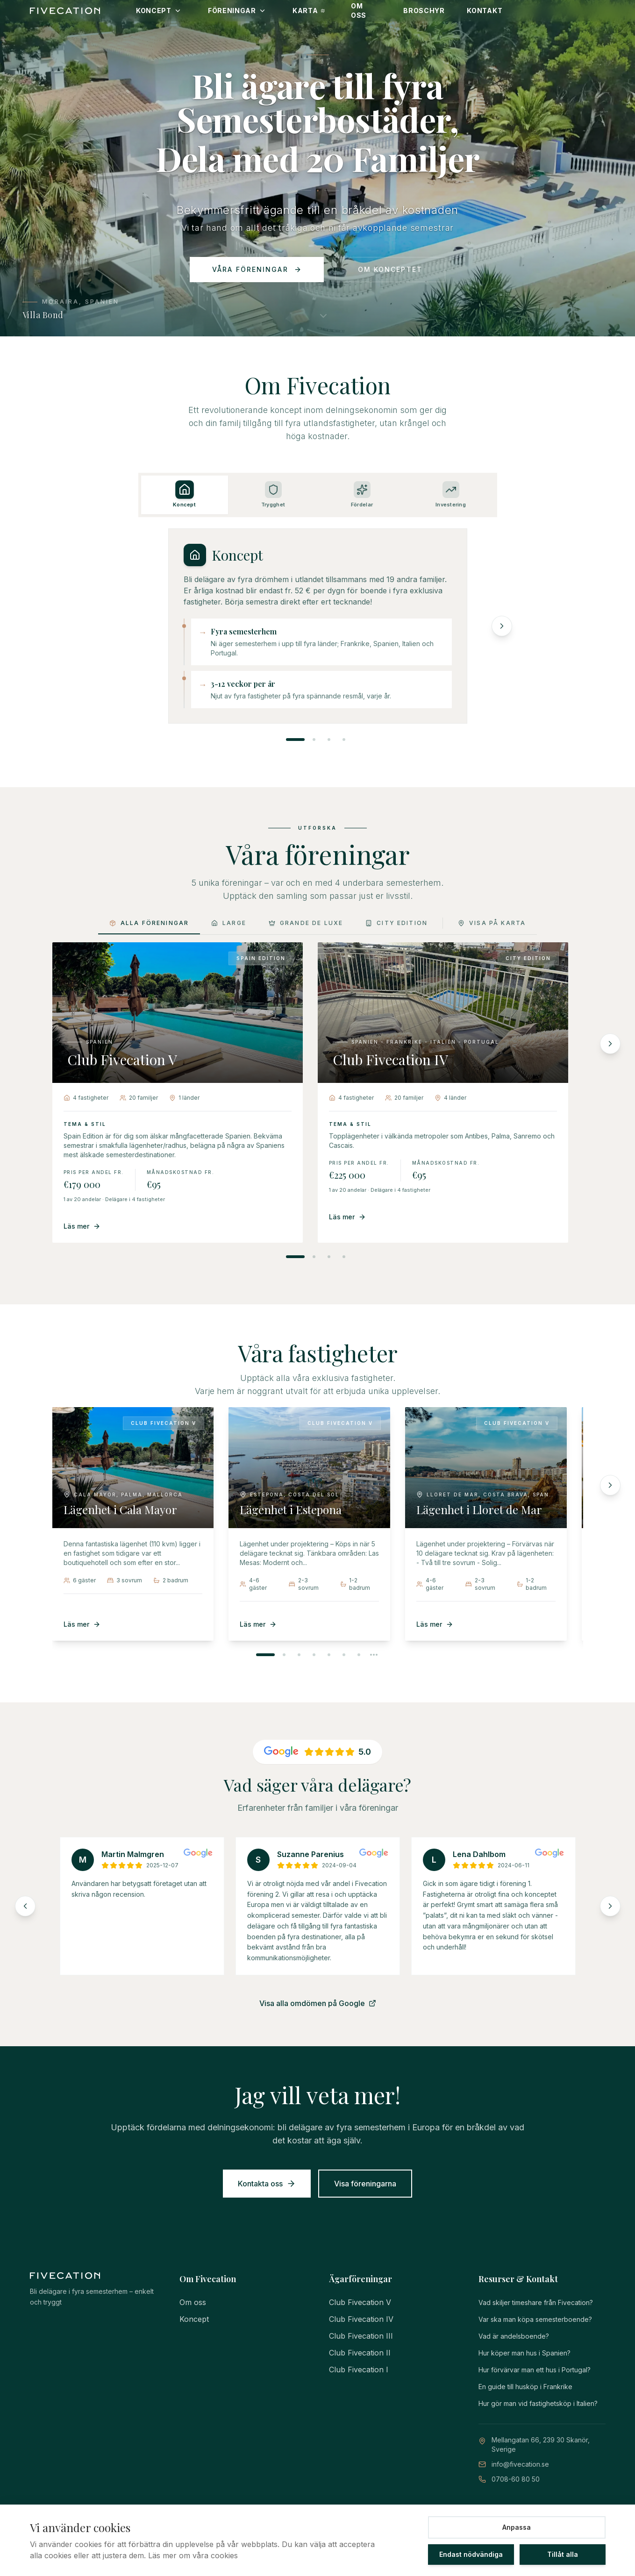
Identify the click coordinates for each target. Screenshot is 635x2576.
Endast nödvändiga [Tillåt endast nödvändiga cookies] (471, 2554)
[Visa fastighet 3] (299, 1654)
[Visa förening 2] (314, 1256)
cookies (224, 2555)
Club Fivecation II (360, 2352)
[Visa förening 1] (295, 1256)
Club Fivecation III (361, 2336)
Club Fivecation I (358, 2369)
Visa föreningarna (365, 2183)
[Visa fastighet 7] (358, 1654)
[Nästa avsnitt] (502, 640)
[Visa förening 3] (329, 1256)
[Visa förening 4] (344, 1256)
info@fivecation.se (520, 2464)
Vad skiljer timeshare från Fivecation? (535, 2302)
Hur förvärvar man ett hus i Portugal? (534, 2370)
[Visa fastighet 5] (329, 1654)
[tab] (184, 510)
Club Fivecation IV (361, 2319)
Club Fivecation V (360, 2302)
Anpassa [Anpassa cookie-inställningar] (516, 2527)
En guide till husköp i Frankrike (525, 2387)
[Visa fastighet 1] (265, 1654)
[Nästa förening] (610, 1043)
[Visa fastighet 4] (314, 1654)
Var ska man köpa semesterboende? (535, 2319)
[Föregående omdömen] (25, 1906)
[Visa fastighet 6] (344, 1654)
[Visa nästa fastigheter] (373, 1654)
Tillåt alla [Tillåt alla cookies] (562, 2554)
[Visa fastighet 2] (284, 1654)
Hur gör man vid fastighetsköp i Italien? (538, 2403)
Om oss (192, 2302)
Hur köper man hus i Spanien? (524, 2353)
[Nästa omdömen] (610, 1906)
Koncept (194, 2319)
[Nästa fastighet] (610, 1485)
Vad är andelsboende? (513, 2336)
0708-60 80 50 (516, 2479)
